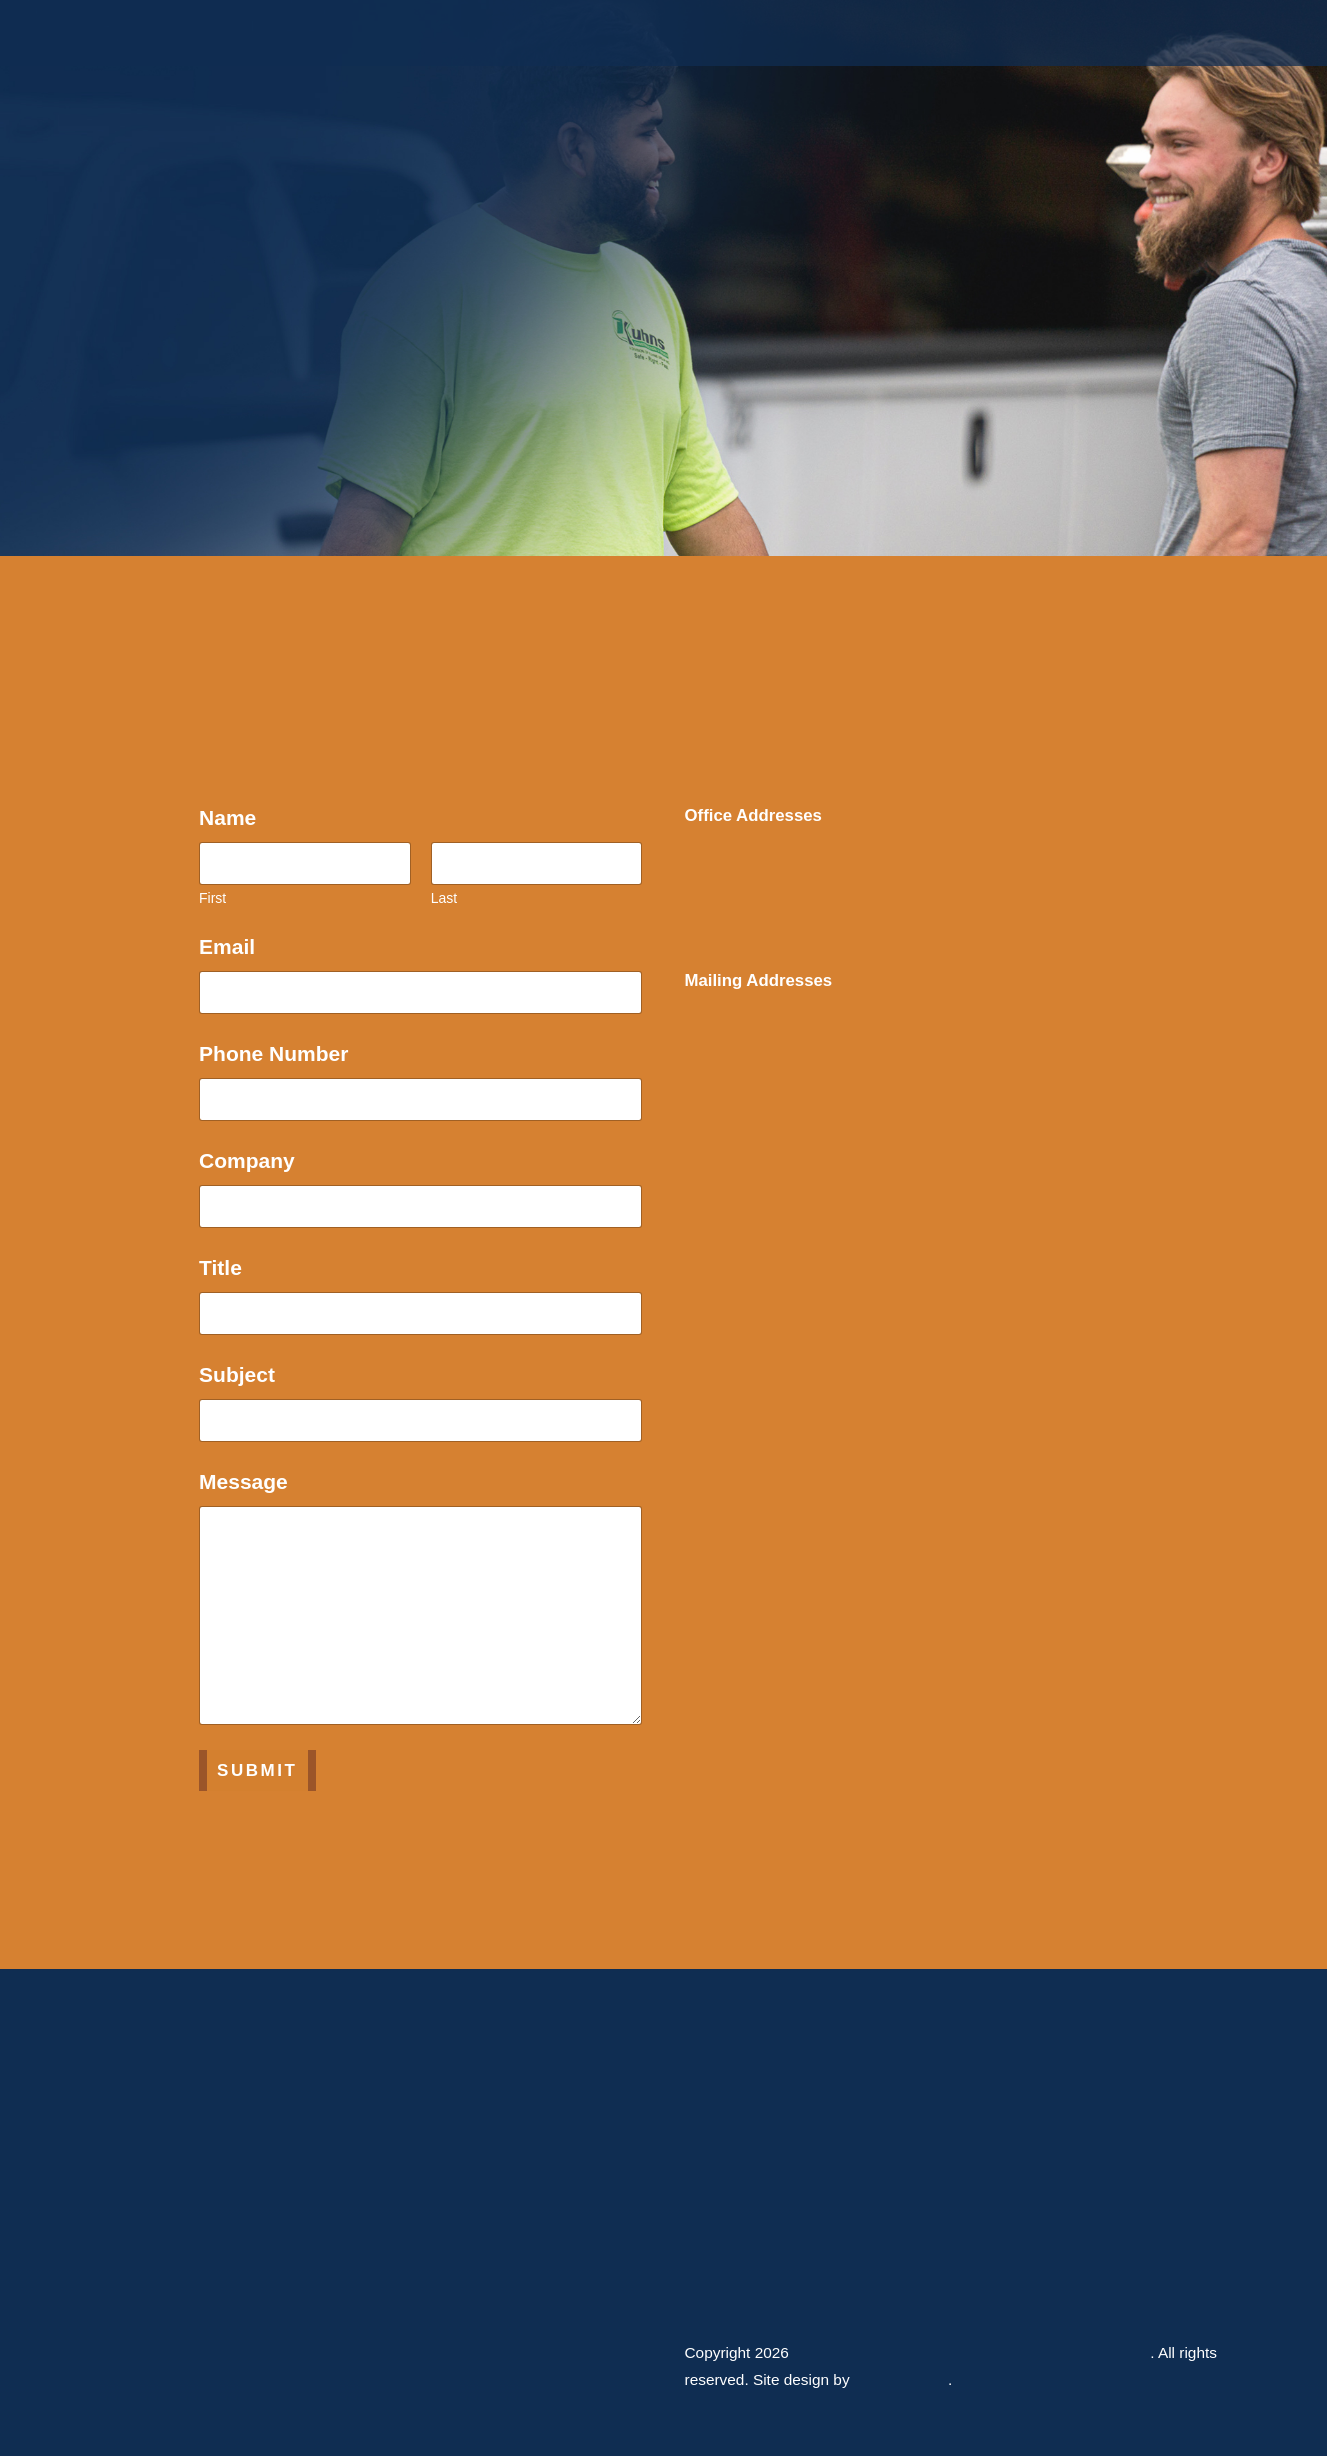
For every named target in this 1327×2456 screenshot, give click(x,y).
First (212, 898)
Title (220, 1267)
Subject (244, 1374)
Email (234, 946)
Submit (257, 1770)
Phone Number (280, 1053)
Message (250, 1481)
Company (247, 1160)
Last (444, 898)
